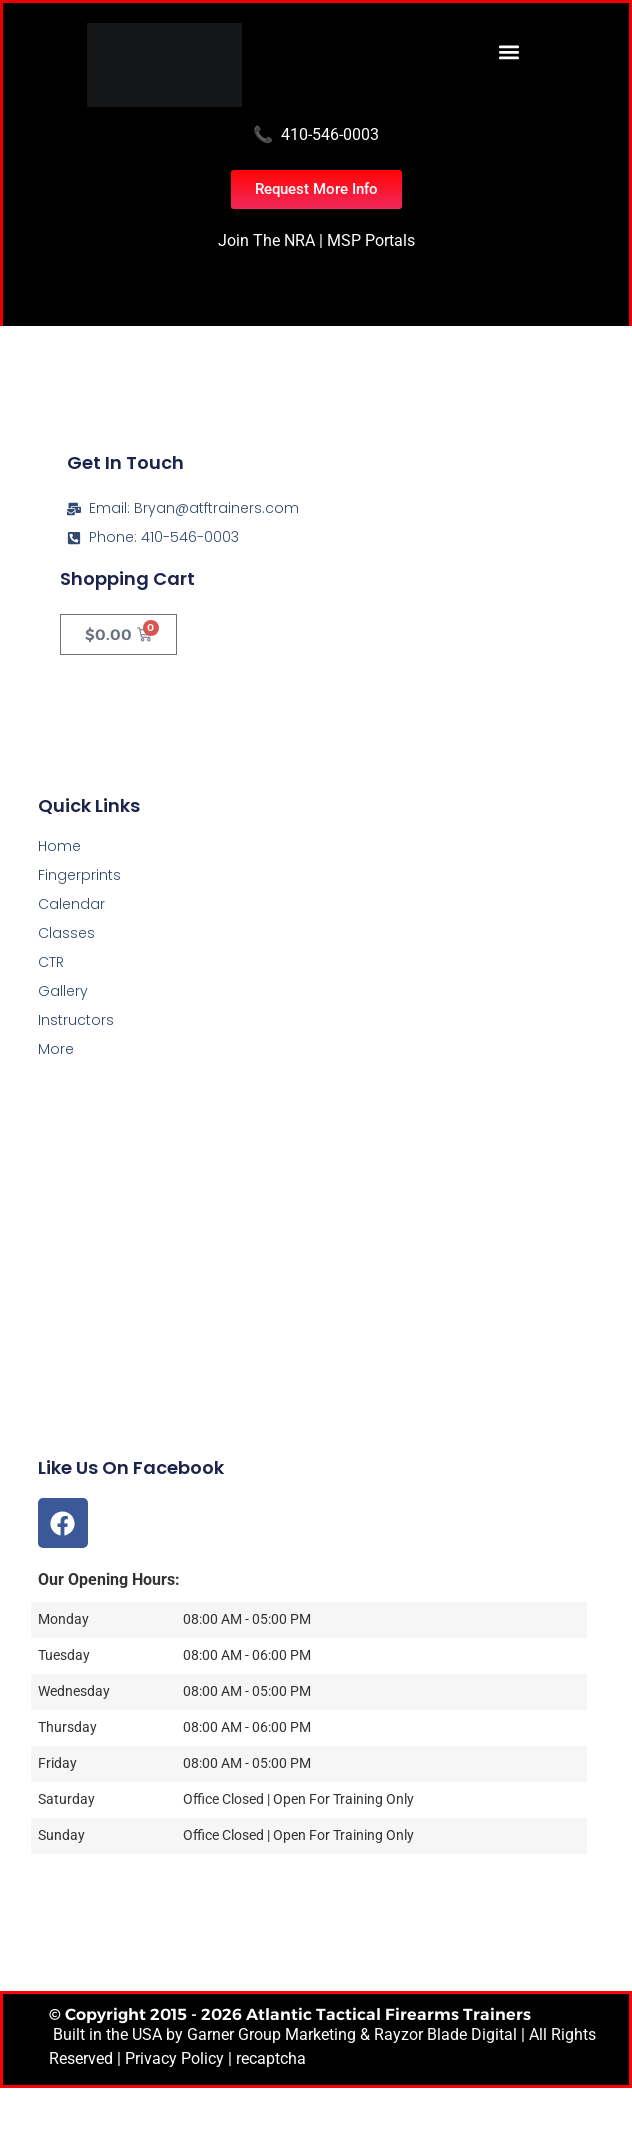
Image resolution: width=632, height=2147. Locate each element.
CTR (51, 962)
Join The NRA (266, 240)
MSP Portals (371, 240)
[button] (508, 51)
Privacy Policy (174, 2058)
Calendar (71, 904)
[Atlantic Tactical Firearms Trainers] (316, 1314)
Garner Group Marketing (271, 2034)
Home (59, 846)
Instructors (76, 1020)
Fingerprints (79, 875)
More (56, 1049)
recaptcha (271, 2058)
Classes (66, 933)
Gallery (63, 991)
